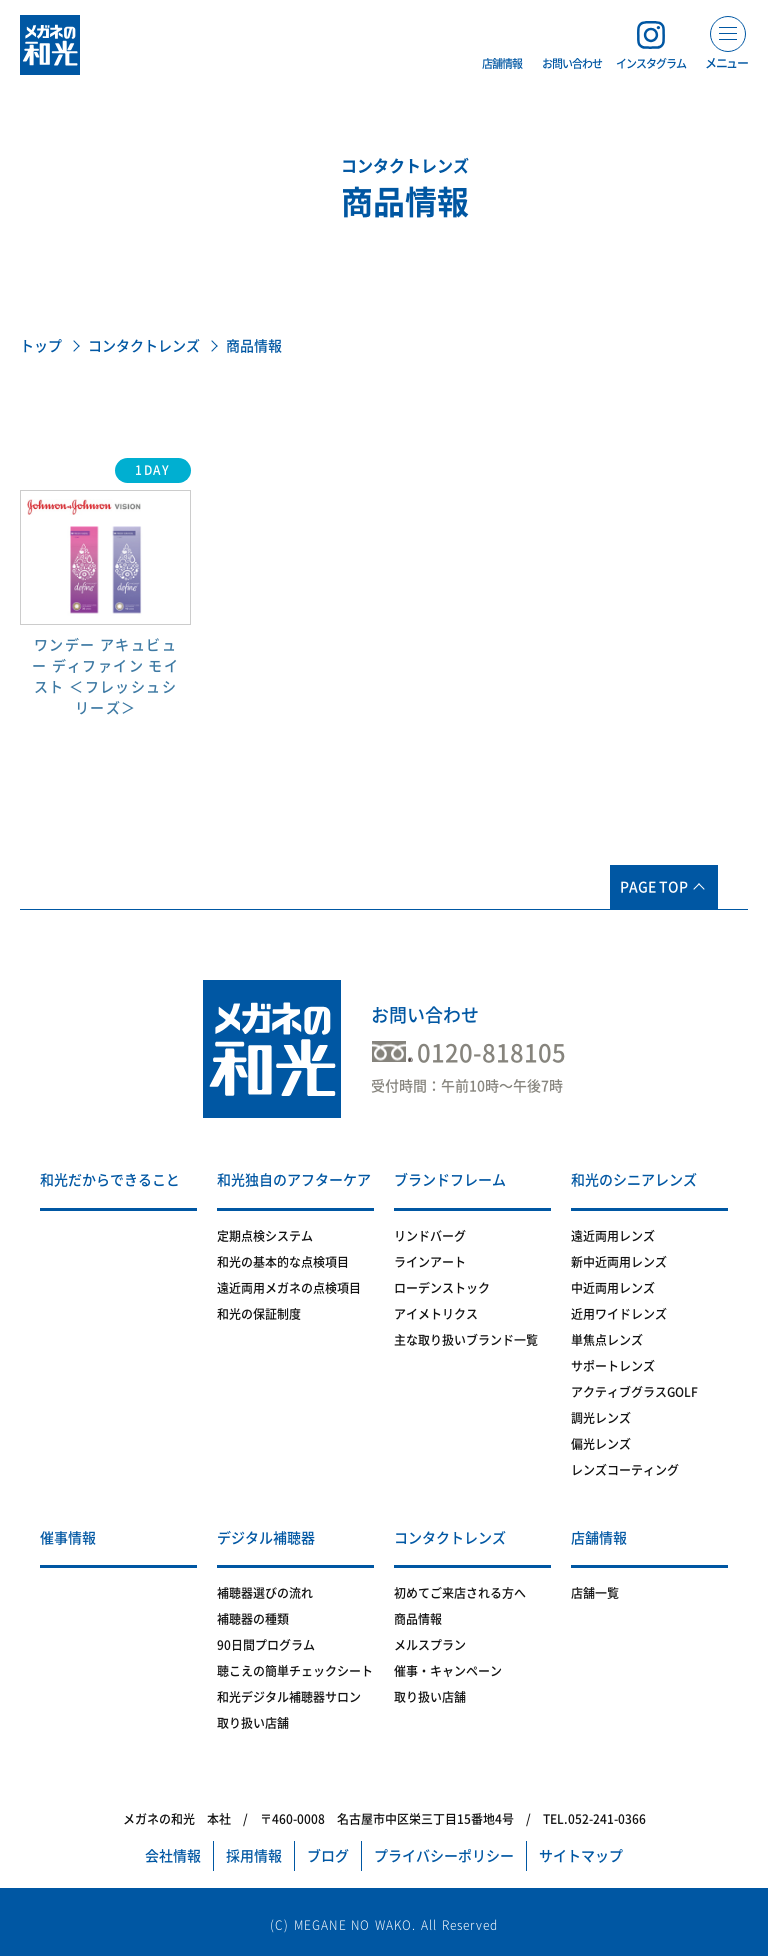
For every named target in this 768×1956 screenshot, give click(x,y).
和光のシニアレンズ (634, 1180)
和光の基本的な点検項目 (283, 1262)
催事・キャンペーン (448, 1671)
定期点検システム (265, 1236)
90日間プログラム (266, 1645)
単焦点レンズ (607, 1340)
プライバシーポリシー (444, 1856)
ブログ (328, 1856)
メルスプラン (430, 1645)
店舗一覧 (595, 1593)
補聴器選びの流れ (265, 1593)
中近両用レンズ (613, 1288)
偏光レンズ (601, 1444)
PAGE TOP (654, 887)
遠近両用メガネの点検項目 (289, 1288)
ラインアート (430, 1262)
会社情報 (173, 1856)
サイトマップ (581, 1856)
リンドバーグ (430, 1236)
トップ (41, 346)
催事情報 (68, 1538)
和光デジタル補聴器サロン (289, 1697)
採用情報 (254, 1856)
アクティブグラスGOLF (634, 1392)
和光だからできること (110, 1180)
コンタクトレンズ (144, 346)
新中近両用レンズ (619, 1262)
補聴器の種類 (253, 1619)
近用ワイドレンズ (619, 1314)
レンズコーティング (625, 1470)
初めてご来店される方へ (460, 1593)
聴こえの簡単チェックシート (295, 1671)
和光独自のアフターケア (294, 1180)
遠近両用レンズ (613, 1236)
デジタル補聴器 (266, 1538)
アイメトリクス (436, 1314)
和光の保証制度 (259, 1314)
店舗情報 (599, 1538)
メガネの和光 (50, 45)
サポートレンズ (613, 1366)
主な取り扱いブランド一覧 (466, 1340)
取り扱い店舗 (253, 1723)
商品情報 (418, 1619)
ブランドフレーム (450, 1180)
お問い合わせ (425, 1015)
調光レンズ (601, 1418)
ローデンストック (442, 1288)
